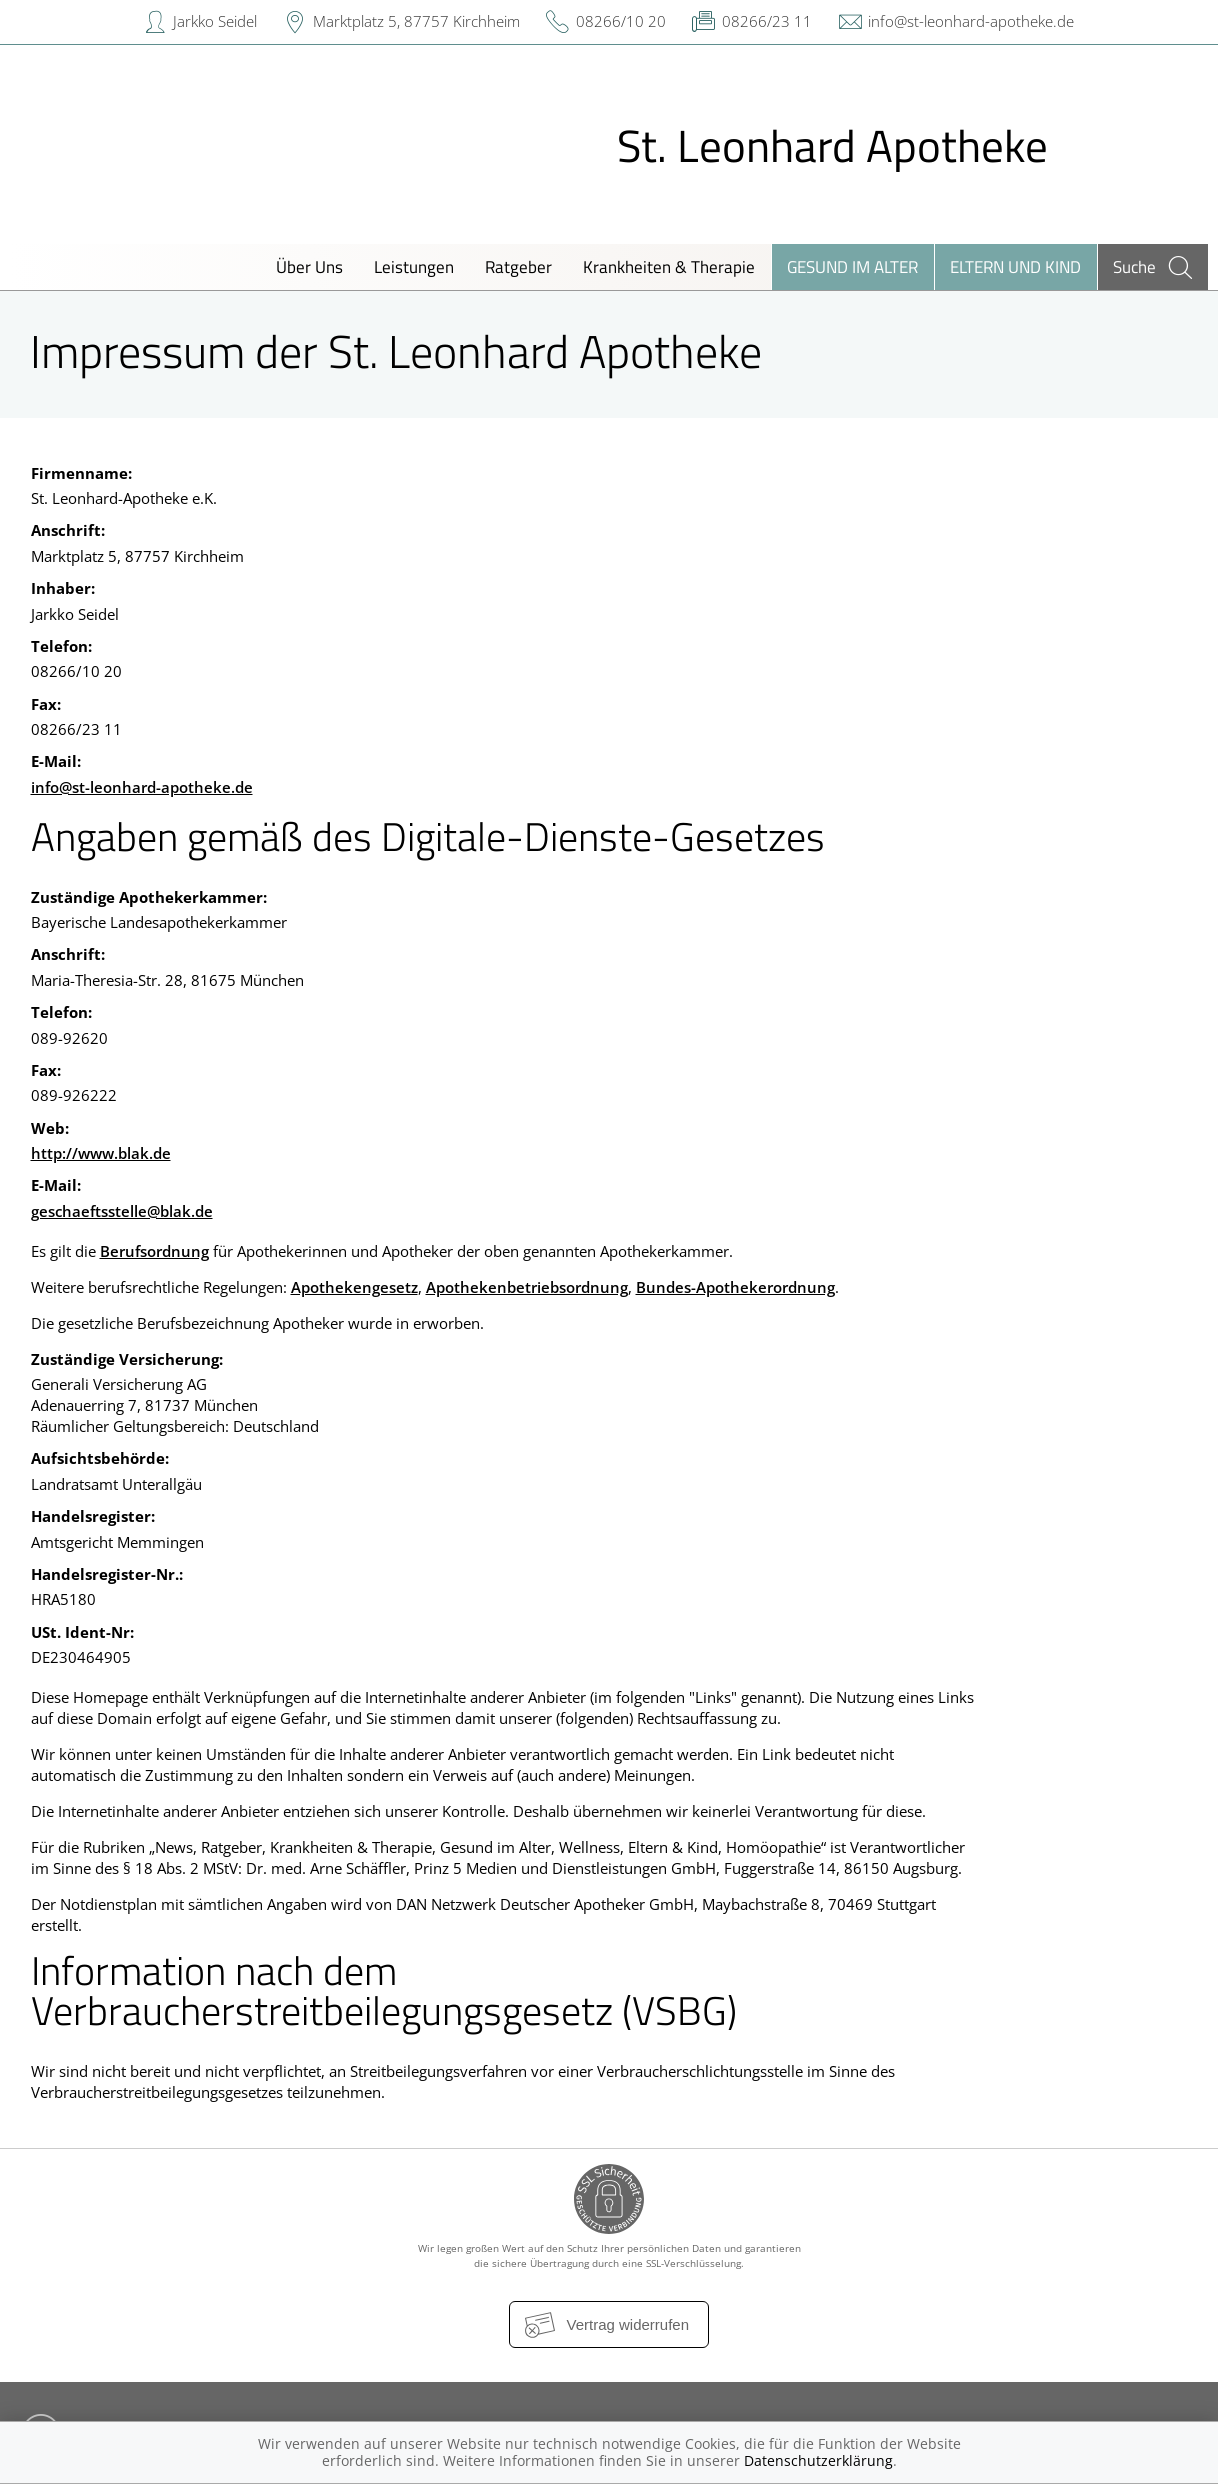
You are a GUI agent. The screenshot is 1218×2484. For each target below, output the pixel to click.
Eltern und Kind (1015, 266)
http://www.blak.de (101, 1153)
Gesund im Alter (852, 266)
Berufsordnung (154, 1251)
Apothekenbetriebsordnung (527, 1287)
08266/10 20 (621, 21)
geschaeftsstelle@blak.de (122, 1211)
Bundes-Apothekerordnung (735, 1287)
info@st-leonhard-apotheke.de (971, 21)
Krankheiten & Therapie (669, 266)
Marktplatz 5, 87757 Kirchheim (416, 21)
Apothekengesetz (354, 1287)
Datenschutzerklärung (818, 2460)
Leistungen (414, 266)
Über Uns (309, 266)
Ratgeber (518, 266)
